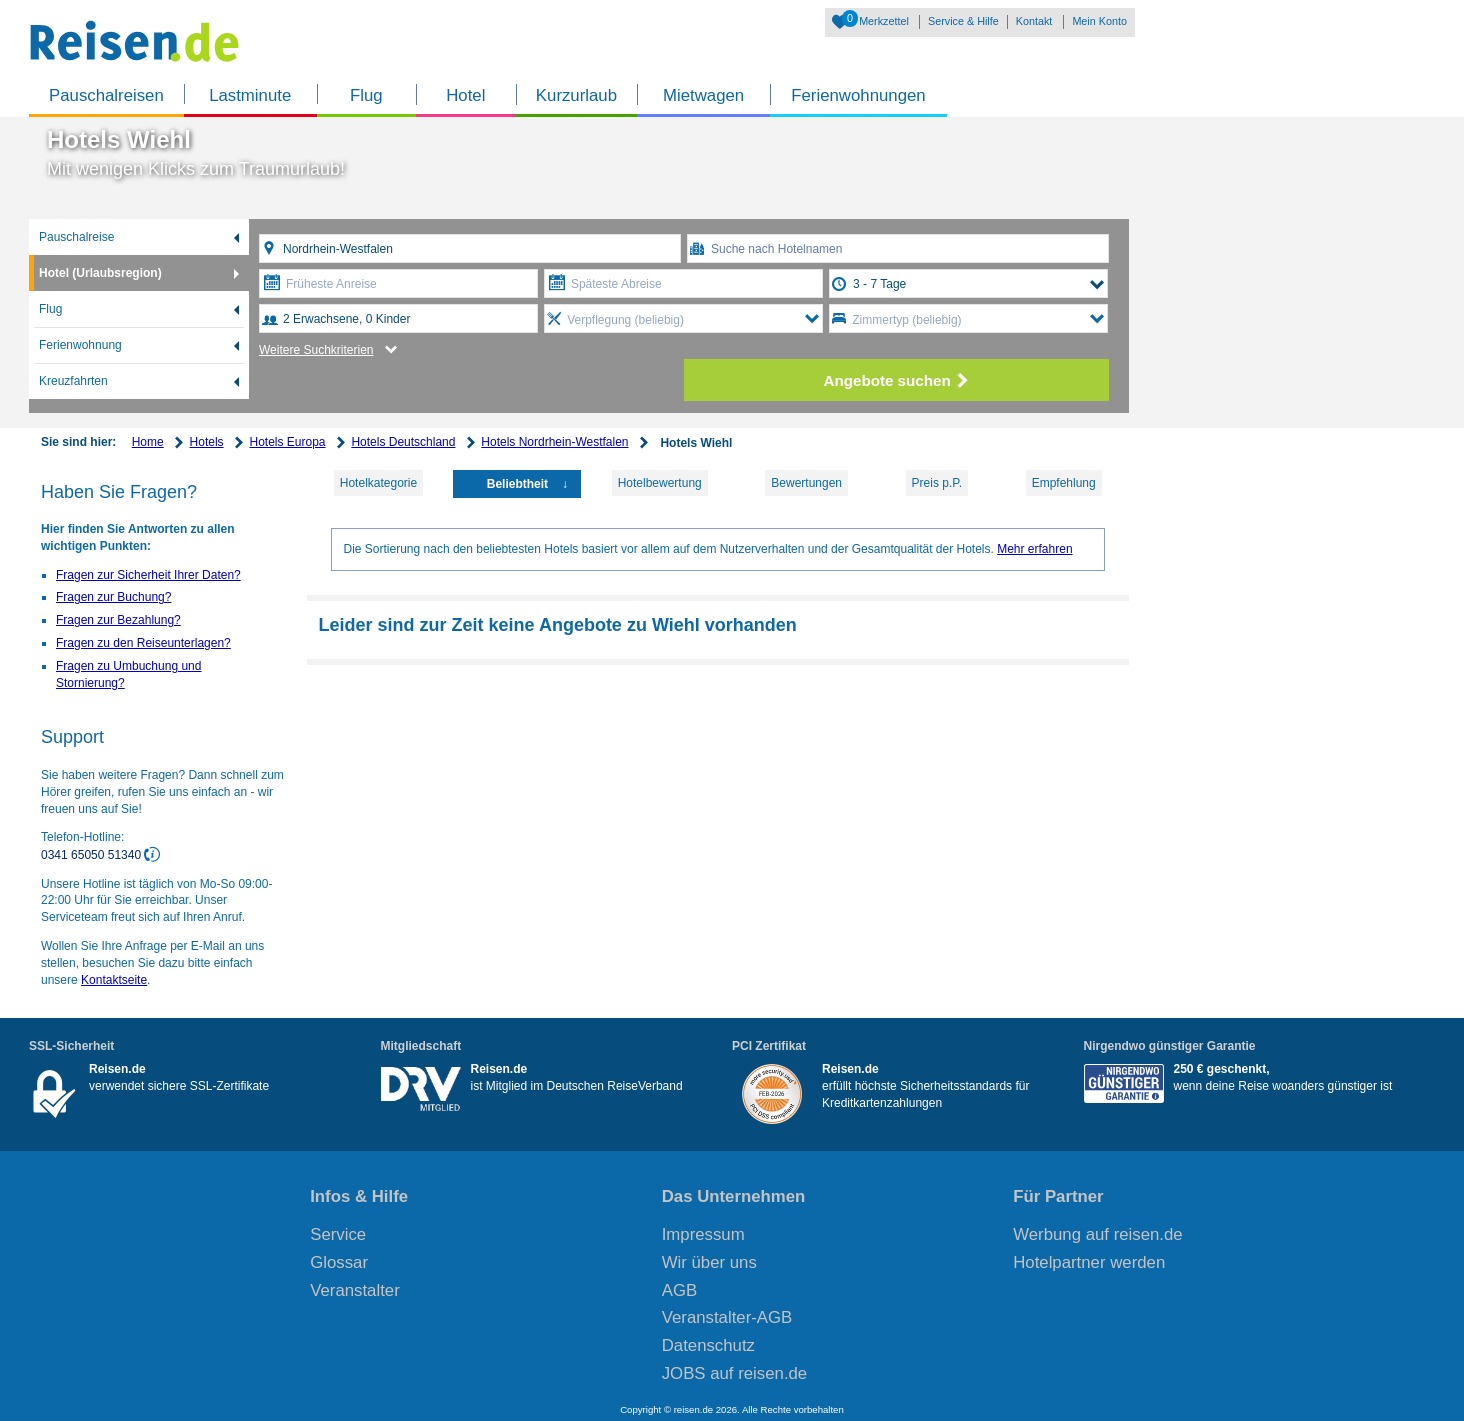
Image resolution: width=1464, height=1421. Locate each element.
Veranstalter (355, 1290)
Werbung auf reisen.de (1097, 1234)
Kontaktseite (114, 980)
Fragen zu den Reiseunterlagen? (143, 643)
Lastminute (250, 95)
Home (148, 442)
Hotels (207, 442)
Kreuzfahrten (73, 381)
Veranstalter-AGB (727, 1317)
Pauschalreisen (106, 95)
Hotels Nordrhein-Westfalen (554, 442)
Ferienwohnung (80, 345)
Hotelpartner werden (1089, 1262)
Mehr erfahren (1034, 549)
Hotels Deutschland (403, 442)
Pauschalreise (76, 237)
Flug (366, 95)
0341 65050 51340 (92, 855)
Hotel (465, 95)
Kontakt (1034, 21)
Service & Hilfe (963, 21)
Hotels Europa (287, 442)
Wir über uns (709, 1262)
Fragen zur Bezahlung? (118, 620)
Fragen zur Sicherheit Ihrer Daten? (148, 575)
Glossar (339, 1262)
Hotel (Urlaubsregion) (100, 273)
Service (338, 1234)
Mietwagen (703, 95)
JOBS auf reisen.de (735, 1373)
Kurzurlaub (576, 95)
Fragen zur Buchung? (113, 597)
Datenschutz (708, 1345)
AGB (679, 1290)
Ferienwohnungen (858, 95)
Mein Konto (1099, 21)
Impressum (703, 1234)
